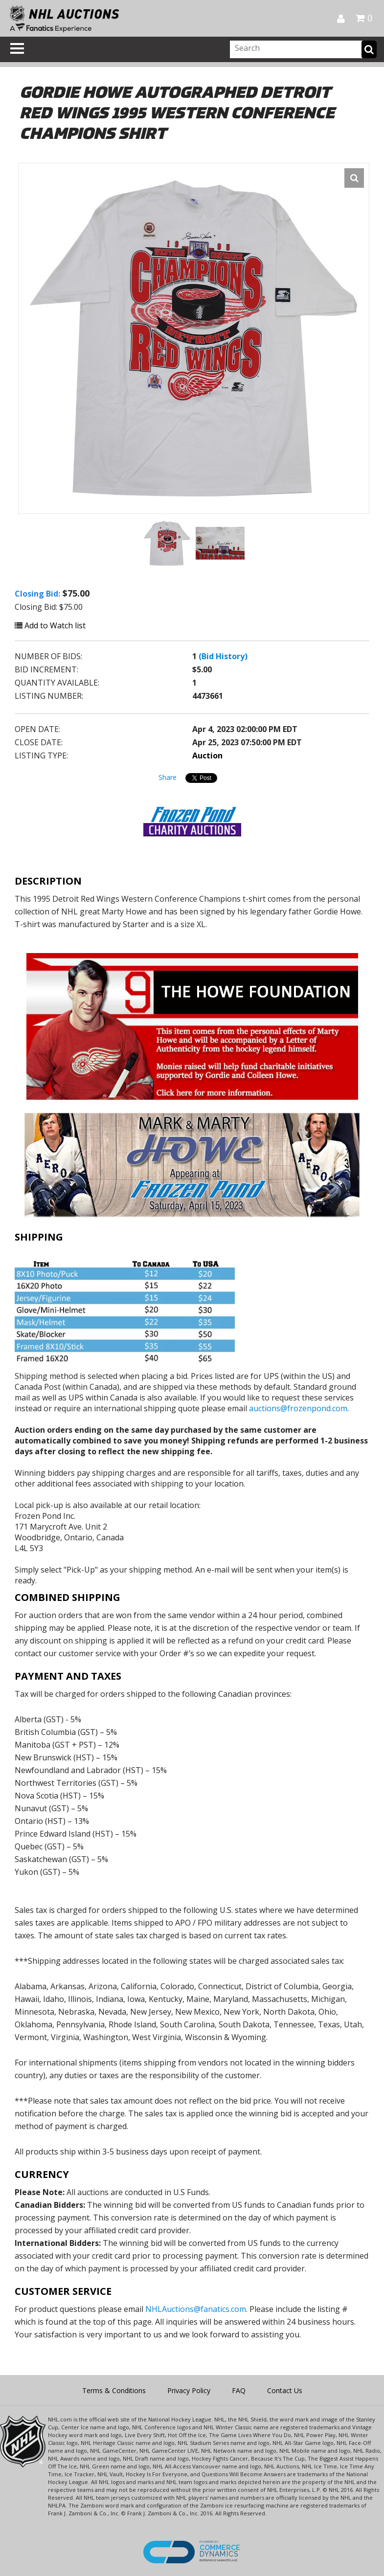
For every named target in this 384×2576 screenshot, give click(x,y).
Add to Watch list (50, 625)
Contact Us (284, 2390)
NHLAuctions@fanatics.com (195, 2309)
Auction (207, 755)
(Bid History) (223, 656)
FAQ (239, 2390)
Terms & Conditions (114, 2390)
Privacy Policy (188, 2390)
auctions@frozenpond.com (298, 1408)
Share (167, 777)
